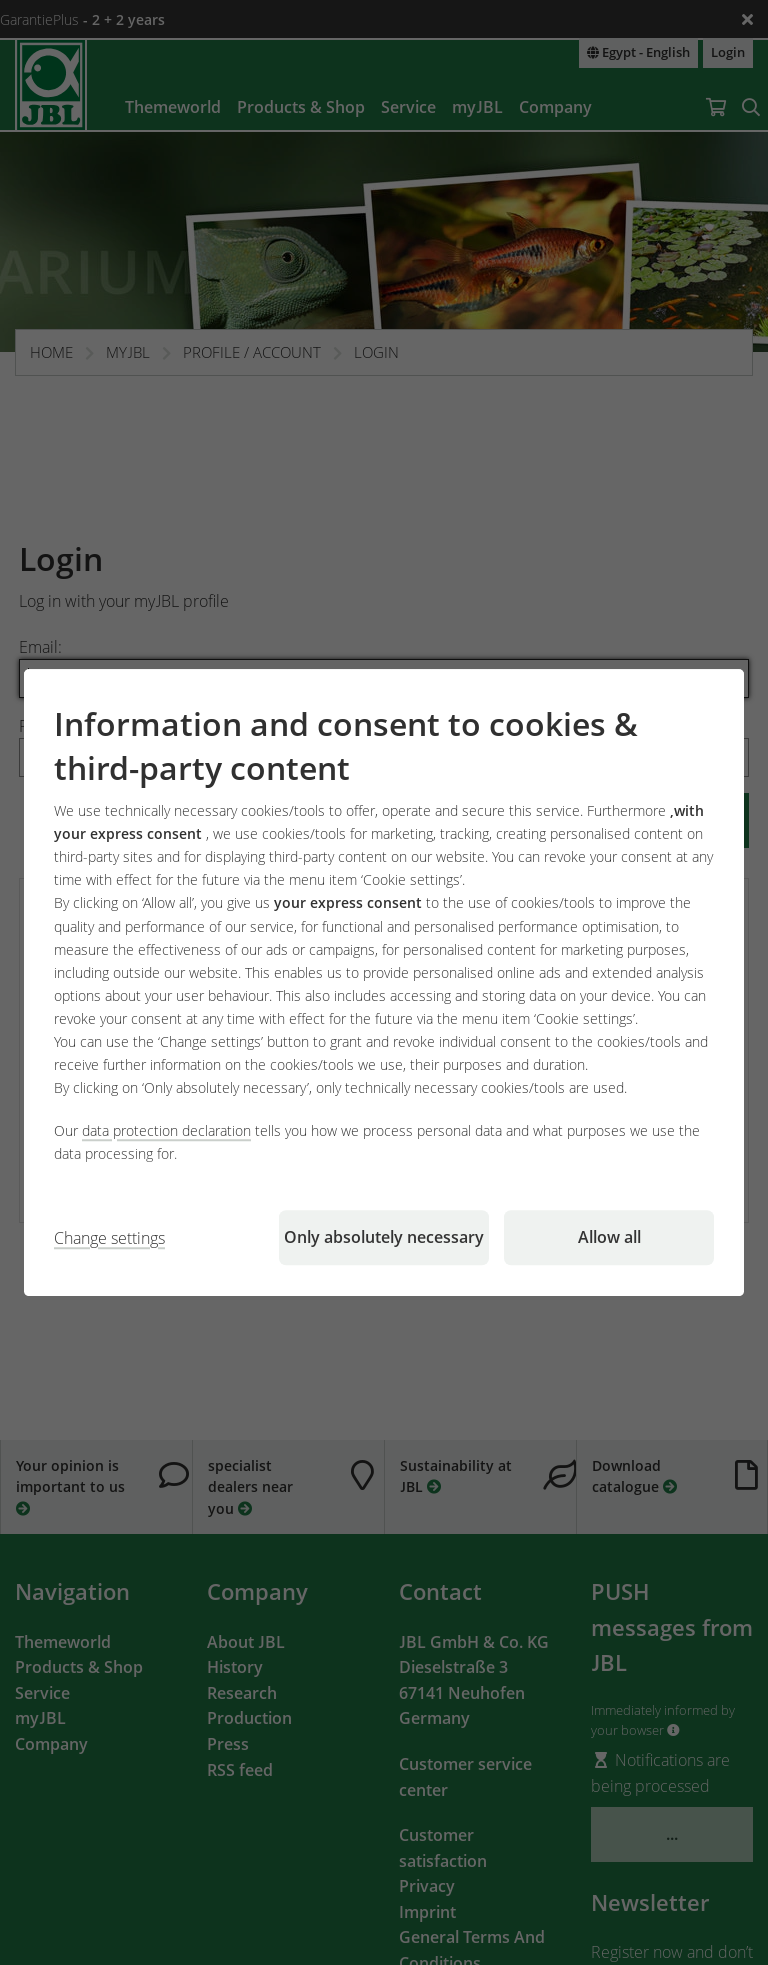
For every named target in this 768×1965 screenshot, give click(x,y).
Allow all (609, 1237)
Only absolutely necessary (384, 1237)
